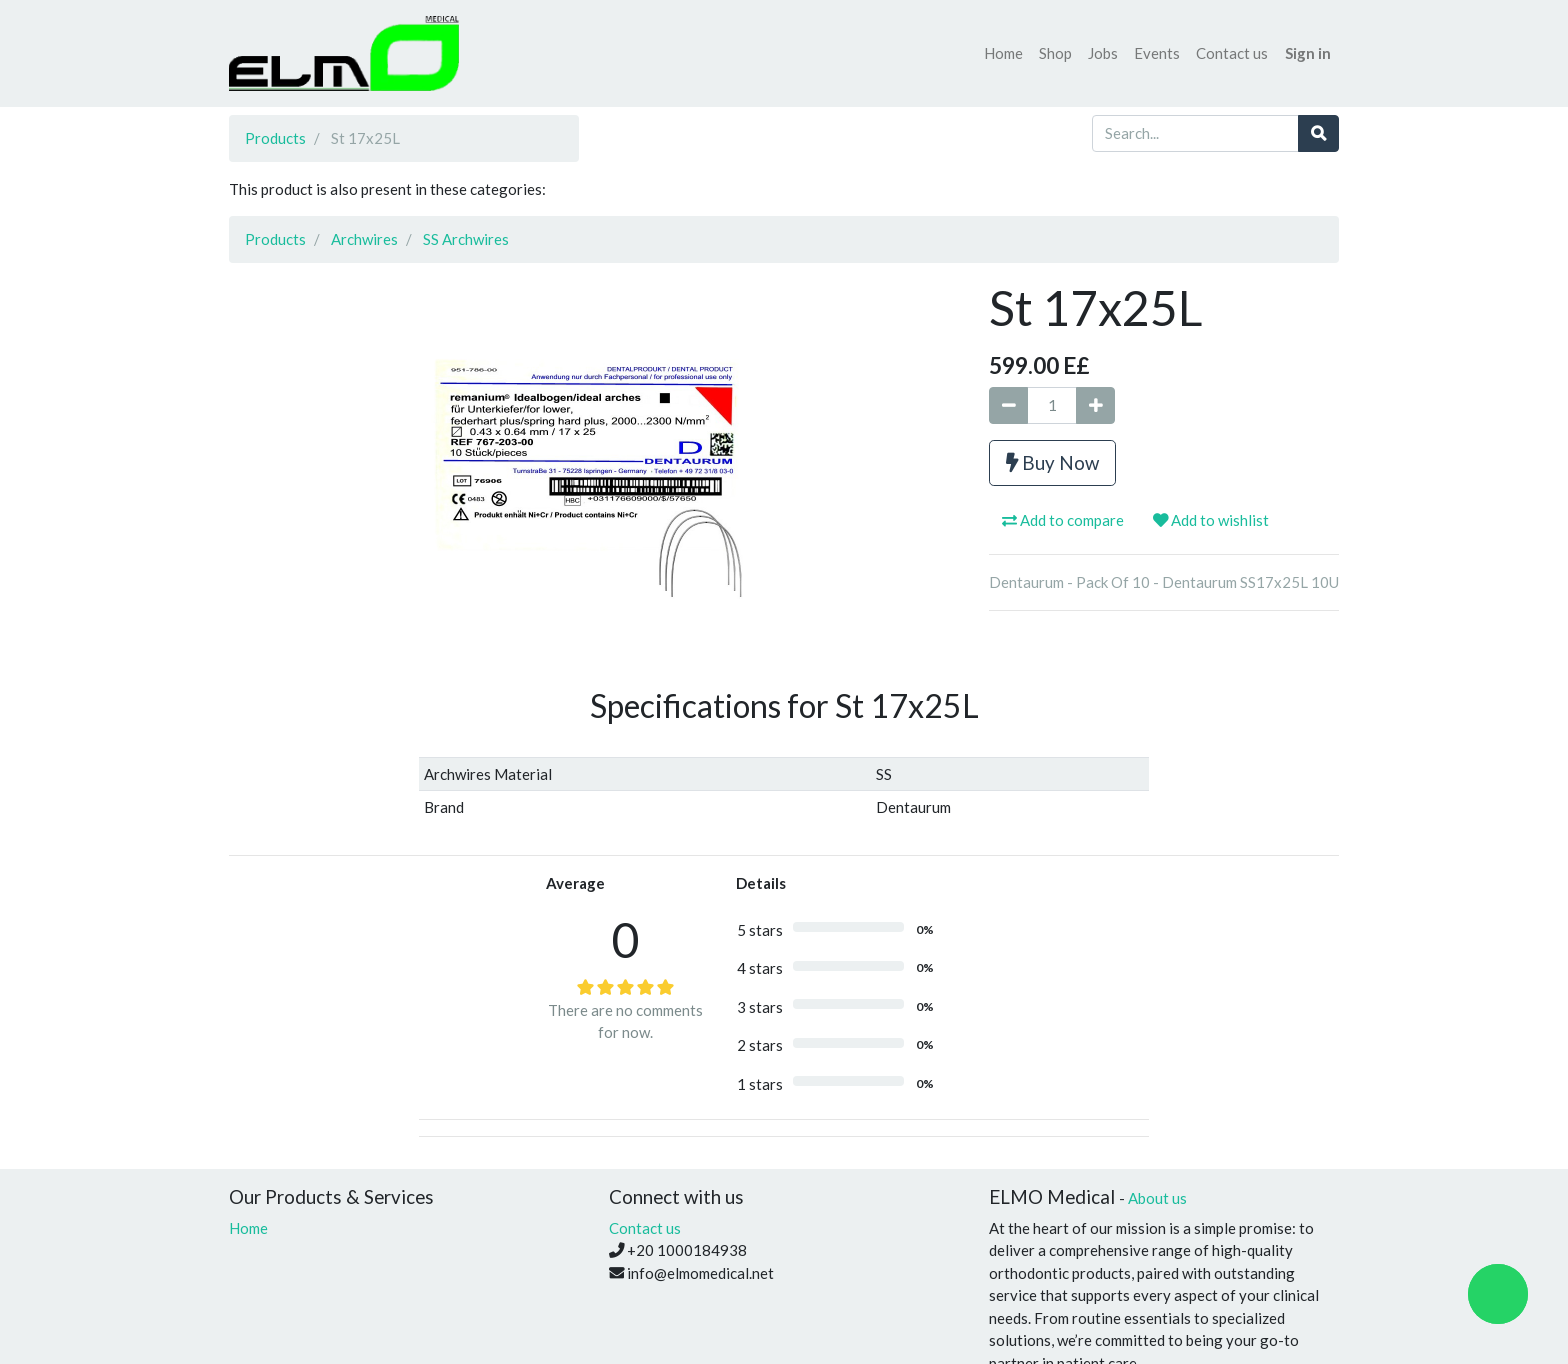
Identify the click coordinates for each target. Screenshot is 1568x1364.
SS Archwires (466, 239)
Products (275, 138)
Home (248, 1228)
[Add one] (1095, 405)
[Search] (1318, 133)
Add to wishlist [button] (1211, 520)
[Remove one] (1008, 405)
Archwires (364, 239)
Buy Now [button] (1052, 462)
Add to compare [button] (1063, 520)
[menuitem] (1003, 53)
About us (1157, 1198)
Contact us (645, 1228)
